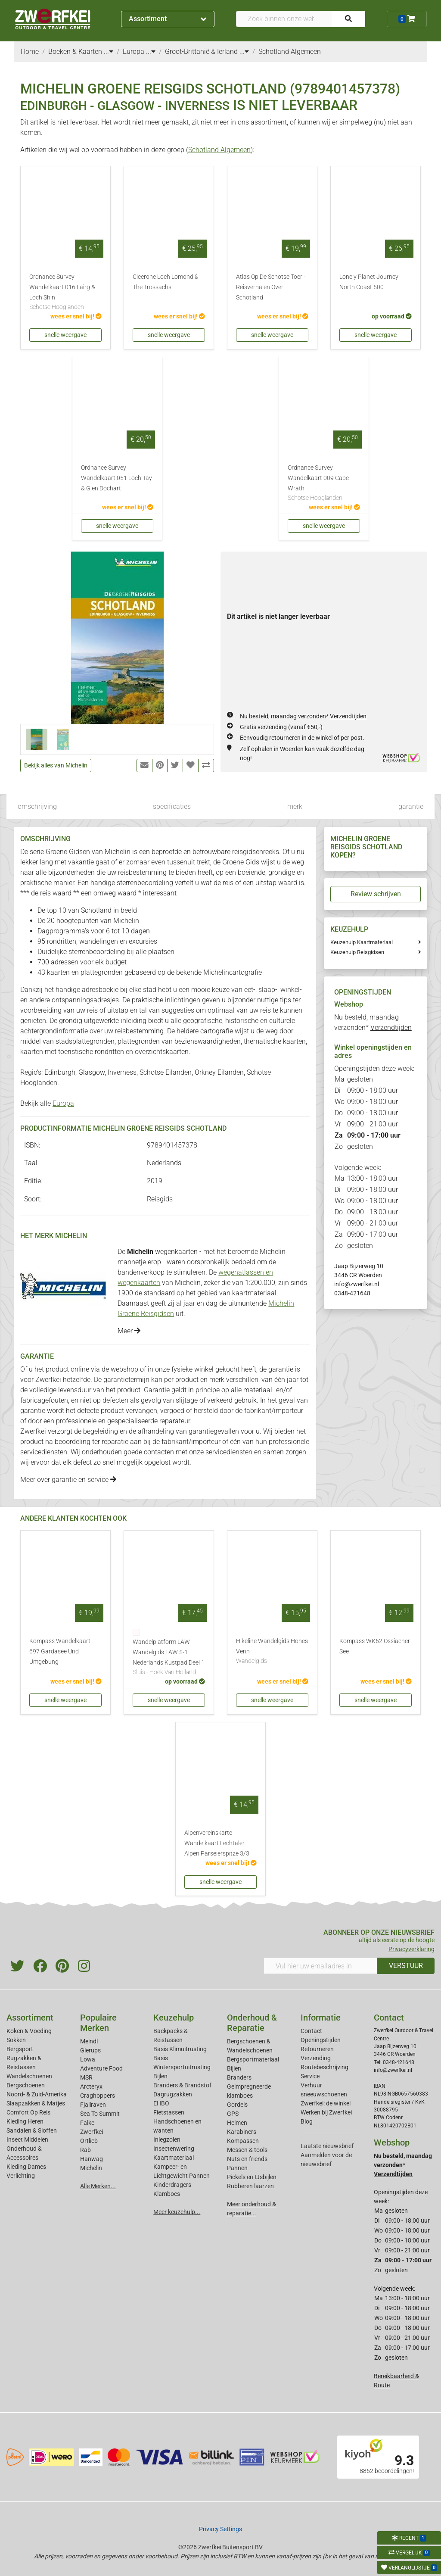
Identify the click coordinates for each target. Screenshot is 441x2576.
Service (310, 2076)
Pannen (237, 2167)
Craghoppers (97, 2095)
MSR (86, 2077)
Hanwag (91, 2158)
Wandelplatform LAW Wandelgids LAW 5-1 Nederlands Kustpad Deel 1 (169, 1657)
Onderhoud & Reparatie (252, 2022)
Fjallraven (93, 2104)
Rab (85, 2149)
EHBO (161, 2103)
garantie (410, 806)
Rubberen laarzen (250, 2186)
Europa (63, 1103)
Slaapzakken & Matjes (35, 2103)
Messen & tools (247, 2149)
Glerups (90, 2050)
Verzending (316, 2058)
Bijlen (160, 2076)
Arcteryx (91, 2086)
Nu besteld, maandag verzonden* (303, 716)
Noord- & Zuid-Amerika (36, 2094)
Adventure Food (101, 2068)
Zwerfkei (91, 2131)
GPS (233, 2113)
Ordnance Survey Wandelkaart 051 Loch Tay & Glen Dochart (116, 478)
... (108, 51)
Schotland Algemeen (219, 150)
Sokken (16, 2039)
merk (294, 806)
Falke (87, 2122)
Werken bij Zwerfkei (326, 2112)
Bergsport (19, 2049)
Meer (129, 1331)
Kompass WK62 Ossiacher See (374, 1646)
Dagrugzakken (172, 2094)
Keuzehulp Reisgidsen (357, 952)
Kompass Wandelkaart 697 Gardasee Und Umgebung (59, 1651)
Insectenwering (173, 2148)
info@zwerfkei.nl (356, 1284)
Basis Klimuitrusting (180, 2049)
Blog (307, 2121)
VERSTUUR (406, 1966)
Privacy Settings (220, 2529)
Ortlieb (89, 2140)
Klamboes (166, 2193)
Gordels (237, 2104)
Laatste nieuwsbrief (327, 2146)
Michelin (91, 2167)
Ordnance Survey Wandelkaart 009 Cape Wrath (324, 483)
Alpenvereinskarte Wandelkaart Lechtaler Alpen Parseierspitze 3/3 (216, 1843)
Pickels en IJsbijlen (251, 2177)
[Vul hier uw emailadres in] (320, 1966)
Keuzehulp (173, 2017)
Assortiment (167, 18)
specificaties (172, 806)
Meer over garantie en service (68, 1479)
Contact (311, 2030)
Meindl (89, 2041)
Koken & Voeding (29, 2030)
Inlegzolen (166, 2139)
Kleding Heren (24, 2121)
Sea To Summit (100, 2113)
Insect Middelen (27, 2139)
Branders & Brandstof (182, 2085)
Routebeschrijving (324, 2067)
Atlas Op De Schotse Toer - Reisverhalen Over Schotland (270, 287)
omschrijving (37, 806)
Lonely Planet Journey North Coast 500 (368, 282)
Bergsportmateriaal (253, 2059)
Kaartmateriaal (173, 2157)
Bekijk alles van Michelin (55, 765)
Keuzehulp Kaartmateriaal (361, 942)
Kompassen (243, 2140)
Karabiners (241, 2131)
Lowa (87, 2059)
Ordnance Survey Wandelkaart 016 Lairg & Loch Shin (65, 292)
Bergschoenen (25, 2085)
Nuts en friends (247, 2158)
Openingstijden (321, 2039)
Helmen (237, 2122)
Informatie (321, 2017)
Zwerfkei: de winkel (326, 2103)
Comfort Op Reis (28, 2112)
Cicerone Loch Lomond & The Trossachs (166, 282)
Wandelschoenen (29, 2076)
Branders (239, 2077)
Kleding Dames (26, 2166)
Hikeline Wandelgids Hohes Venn (272, 1651)
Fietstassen (168, 2112)
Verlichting (20, 2175)
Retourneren (317, 2049)
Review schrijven (376, 894)
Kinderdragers (172, 2184)
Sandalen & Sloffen (31, 2130)
